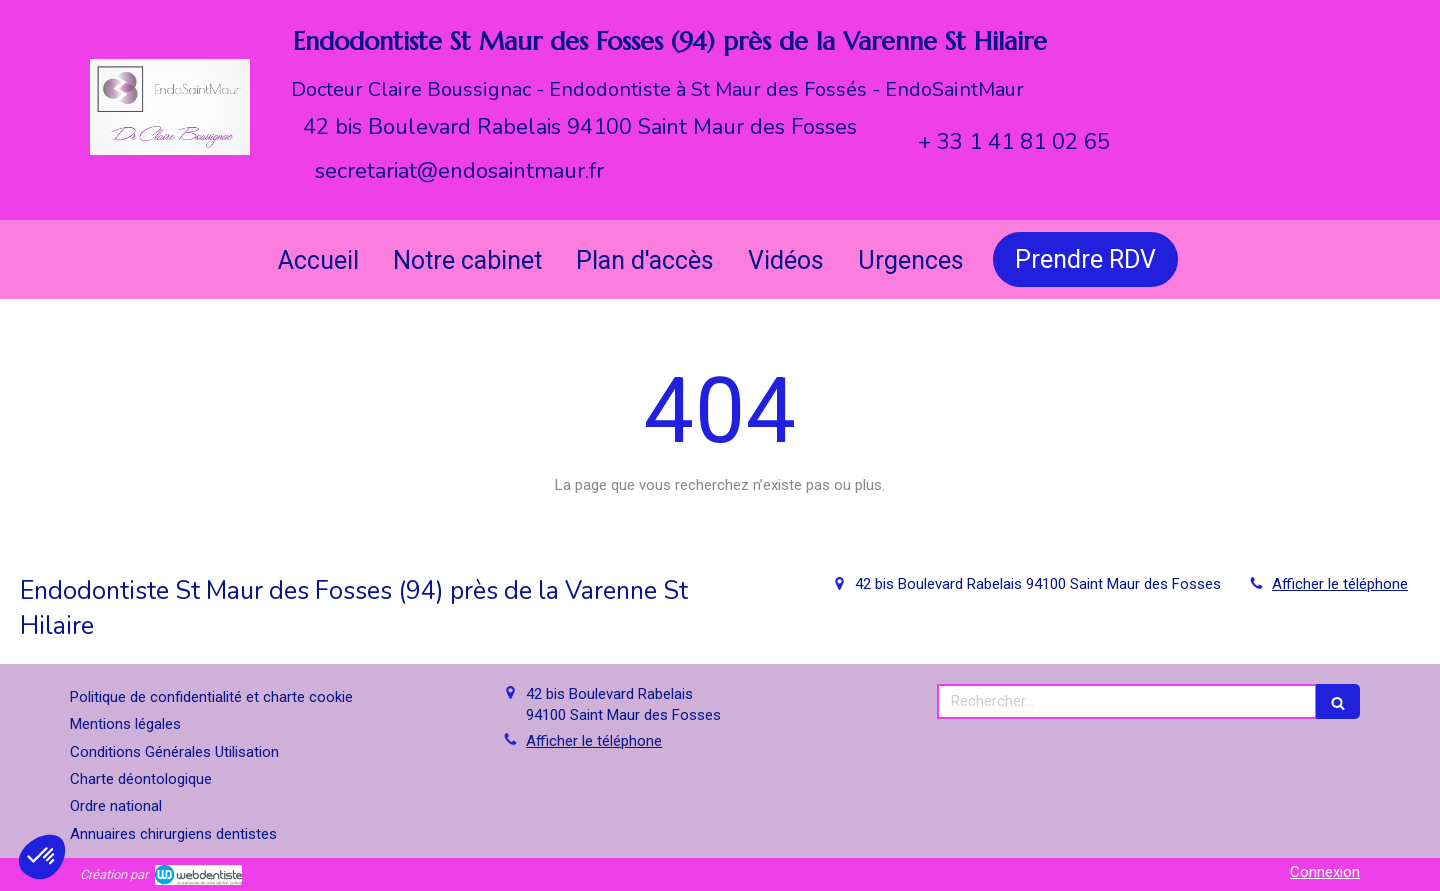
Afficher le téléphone (1340, 584)
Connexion (1325, 872)
